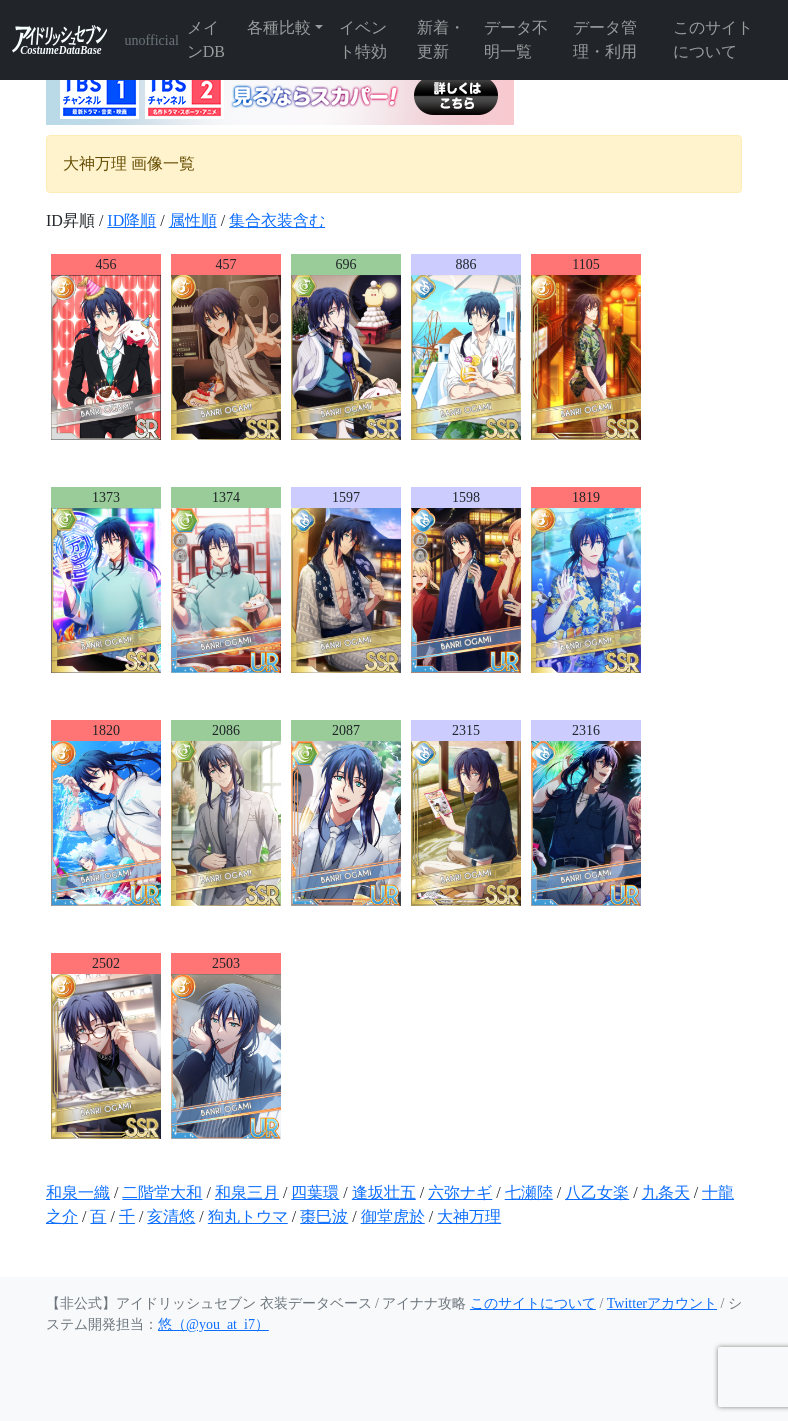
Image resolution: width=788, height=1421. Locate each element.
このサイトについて (713, 39)
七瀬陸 (529, 1192)
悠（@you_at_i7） (213, 1324)
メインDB (206, 39)
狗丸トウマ (248, 1216)
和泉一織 (78, 1192)
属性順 (193, 220)
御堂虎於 (393, 1216)
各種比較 (279, 27)
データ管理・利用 (605, 39)
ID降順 (131, 220)
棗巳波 (324, 1216)
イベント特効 (363, 39)
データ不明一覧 (516, 39)
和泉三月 (247, 1192)
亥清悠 (171, 1216)
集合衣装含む (277, 220)
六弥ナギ (460, 1192)
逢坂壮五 (384, 1192)
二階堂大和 (162, 1192)
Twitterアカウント (662, 1303)
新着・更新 (441, 39)
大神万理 (469, 1216)
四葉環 (315, 1192)
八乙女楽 (597, 1192)
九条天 (666, 1192)
